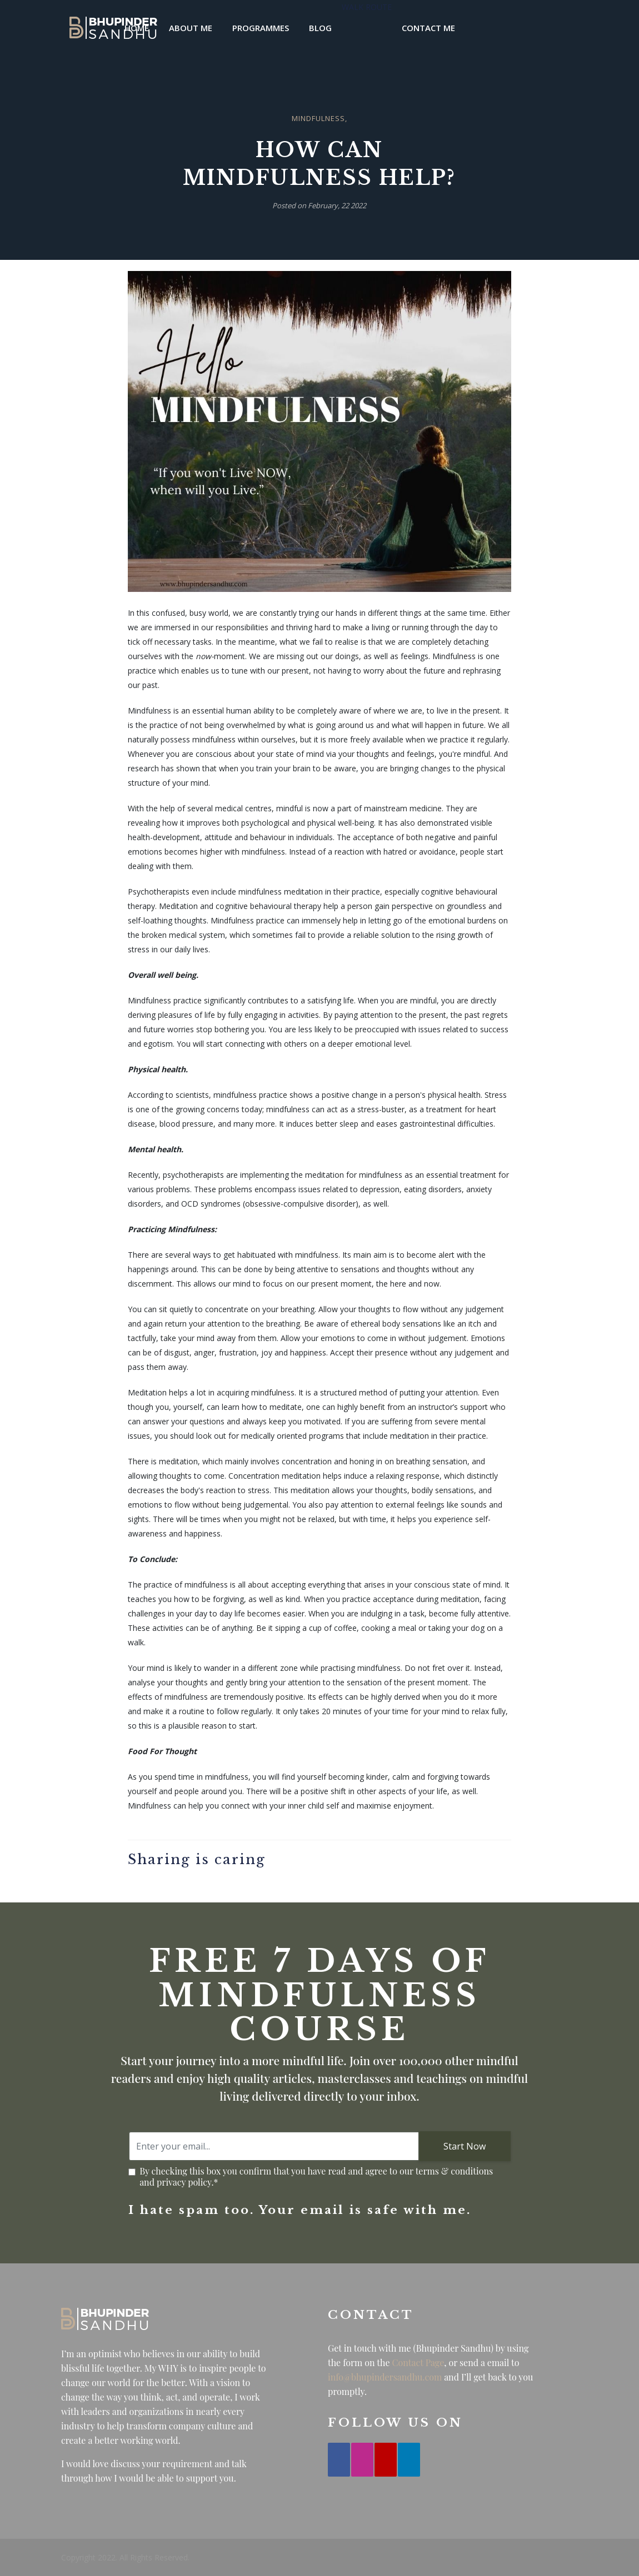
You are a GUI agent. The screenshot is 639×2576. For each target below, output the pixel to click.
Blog (320, 27)
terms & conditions (454, 2171)
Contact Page (418, 2362)
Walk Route (367, 7)
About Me (190, 27)
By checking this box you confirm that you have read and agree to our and (320, 2177)
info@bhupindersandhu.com (385, 2377)
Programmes (260, 27)
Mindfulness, (319, 118)
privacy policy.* (187, 2182)
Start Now (464, 2146)
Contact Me (428, 27)
